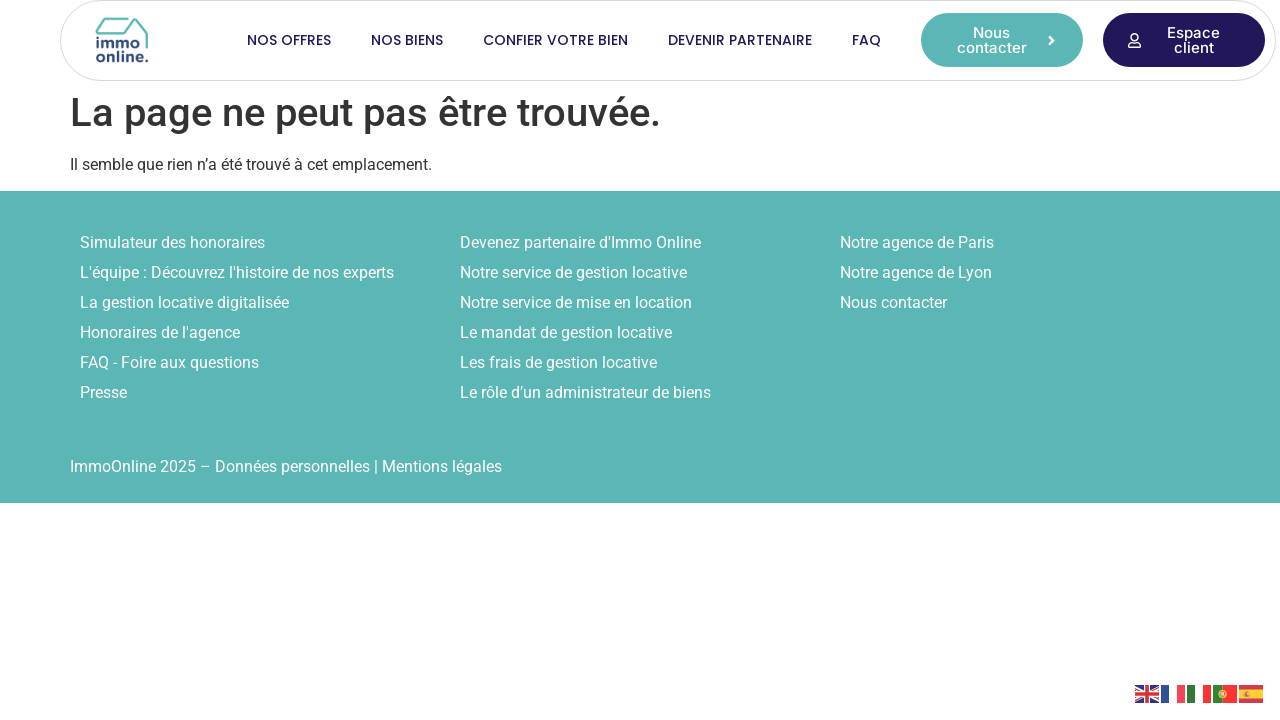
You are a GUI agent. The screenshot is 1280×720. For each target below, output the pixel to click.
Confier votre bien (555, 40)
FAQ (866, 40)
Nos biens (407, 40)
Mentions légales (442, 466)
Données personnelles (292, 466)
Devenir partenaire (740, 40)
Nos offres (289, 40)
